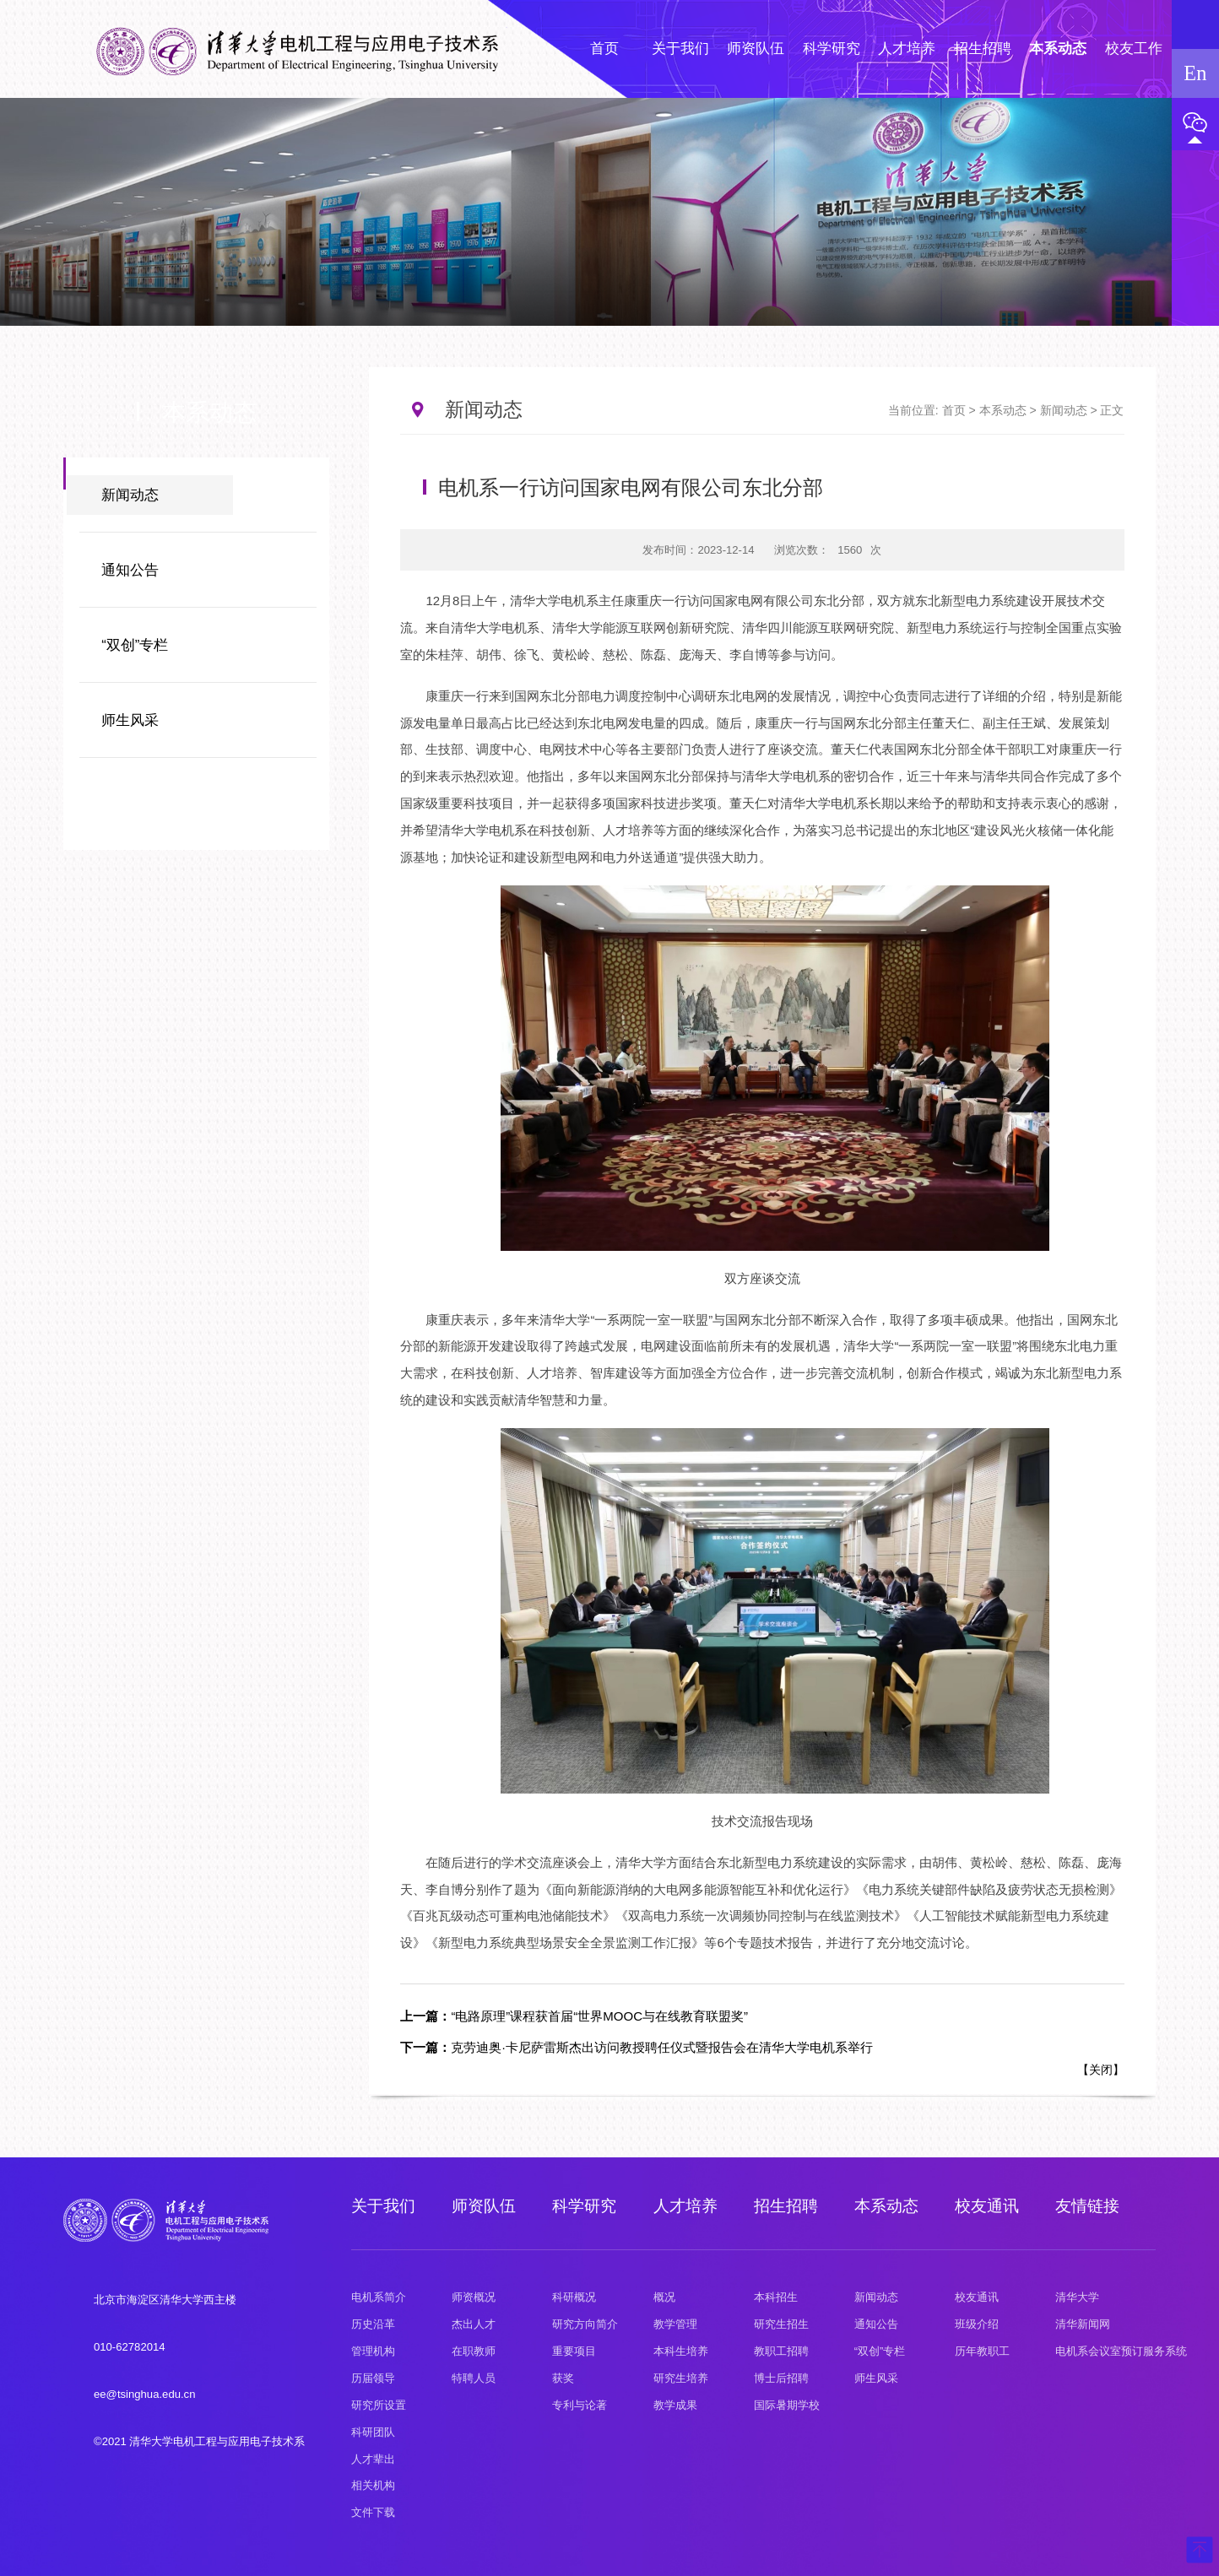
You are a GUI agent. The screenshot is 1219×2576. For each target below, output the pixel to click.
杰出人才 (474, 2324)
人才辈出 (373, 2459)
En (1195, 73)
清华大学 (1077, 2297)
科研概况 (574, 2297)
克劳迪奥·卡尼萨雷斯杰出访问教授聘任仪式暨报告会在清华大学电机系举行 (636, 2047)
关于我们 (383, 2206)
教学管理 (675, 2324)
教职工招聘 (781, 2351)
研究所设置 (378, 2405)
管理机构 (373, 2351)
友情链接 (1087, 2206)
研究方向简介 (585, 2324)
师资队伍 (484, 2206)
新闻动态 (130, 495)
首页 (954, 410)
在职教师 (474, 2351)
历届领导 (373, 2378)
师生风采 (130, 720)
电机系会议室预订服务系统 (1121, 2351)
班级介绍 (977, 2324)
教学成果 (675, 2405)
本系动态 (1003, 410)
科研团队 (373, 2432)
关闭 (1101, 2069)
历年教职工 (982, 2351)
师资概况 (474, 2297)
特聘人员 (474, 2378)
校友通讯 (987, 2206)
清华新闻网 (1082, 2324)
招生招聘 (786, 2206)
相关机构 (373, 2485)
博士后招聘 (781, 2378)
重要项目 (574, 2351)
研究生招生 (781, 2324)
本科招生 (776, 2297)
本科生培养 (680, 2351)
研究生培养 (680, 2378)
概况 (664, 2297)
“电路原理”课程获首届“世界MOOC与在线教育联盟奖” (574, 2016)
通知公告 (130, 570)
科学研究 (584, 2206)
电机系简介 (378, 2297)
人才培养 (685, 2206)
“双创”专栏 (134, 645)
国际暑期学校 (787, 2405)
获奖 (563, 2378)
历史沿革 (373, 2324)
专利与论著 (579, 2405)
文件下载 (373, 2512)
